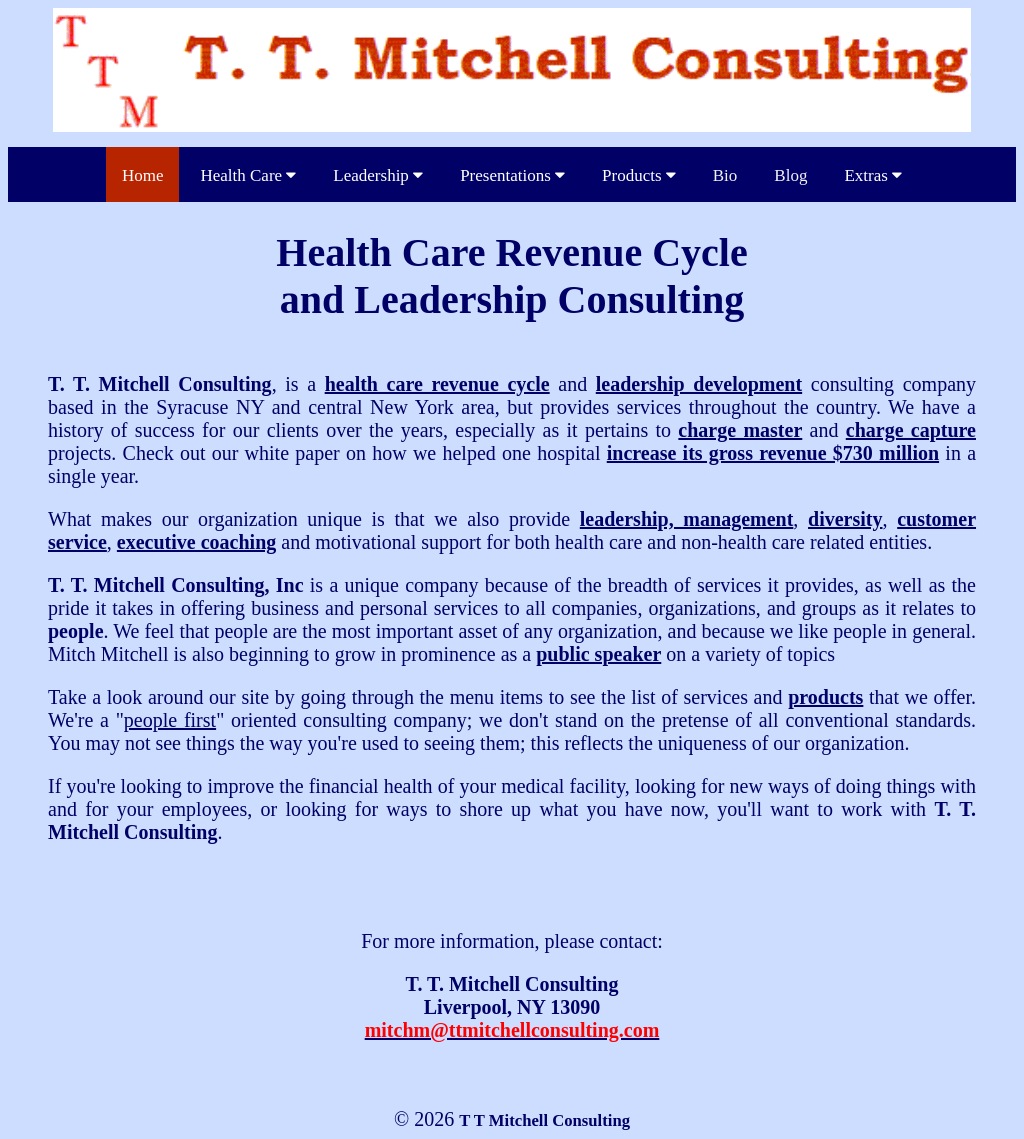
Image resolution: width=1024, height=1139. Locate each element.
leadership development (699, 384)
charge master (740, 430)
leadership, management (687, 519)
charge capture (911, 430)
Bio (725, 175)
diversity (845, 519)
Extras (873, 175)
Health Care (248, 175)
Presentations (512, 175)
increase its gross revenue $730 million (773, 453)
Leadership (378, 175)
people (76, 631)
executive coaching (196, 542)
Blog (790, 175)
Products (639, 175)
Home (143, 175)
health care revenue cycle (437, 384)
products (825, 697)
